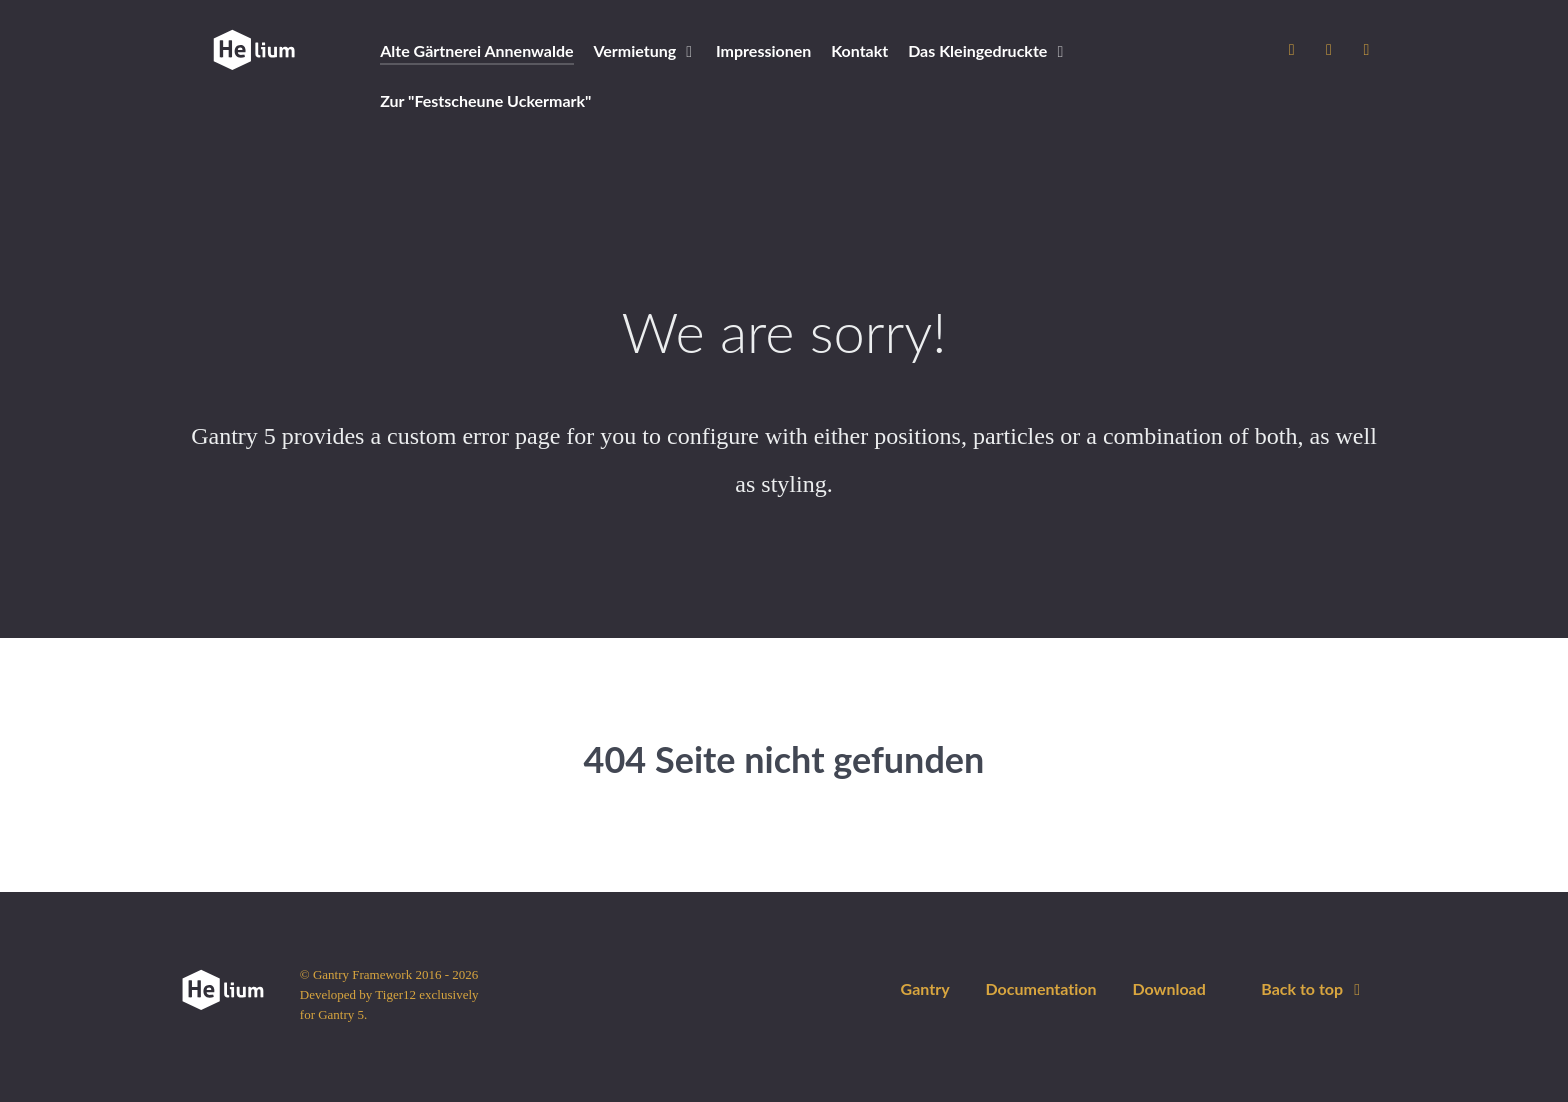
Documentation (1040, 988)
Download (1168, 988)
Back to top (1314, 988)
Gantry (925, 988)
